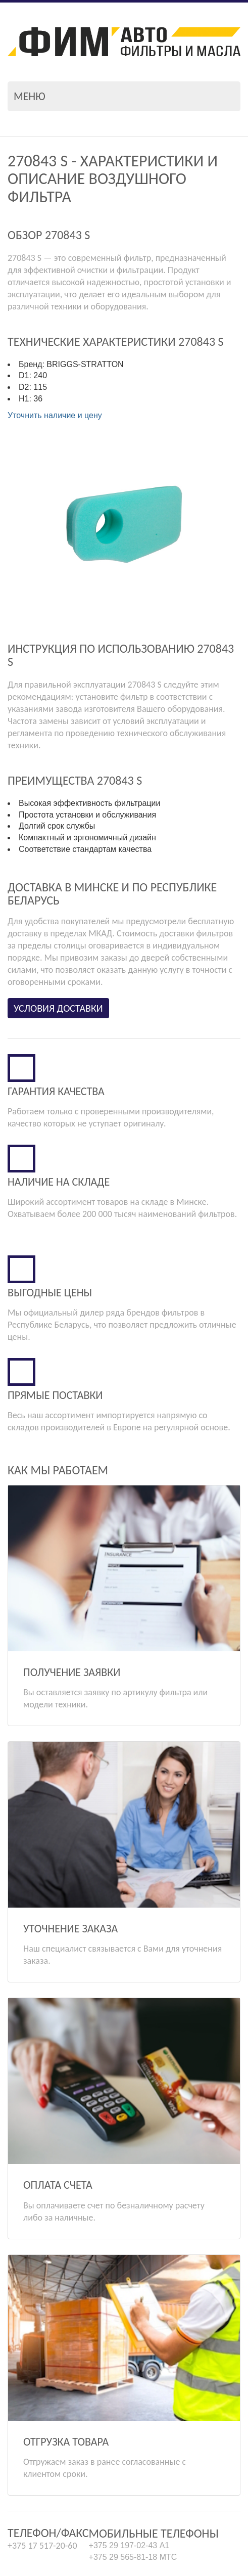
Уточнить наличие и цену (55, 415)
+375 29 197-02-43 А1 (129, 2445)
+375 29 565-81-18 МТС (133, 2456)
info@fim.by (29, 2496)
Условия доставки (58, 1008)
